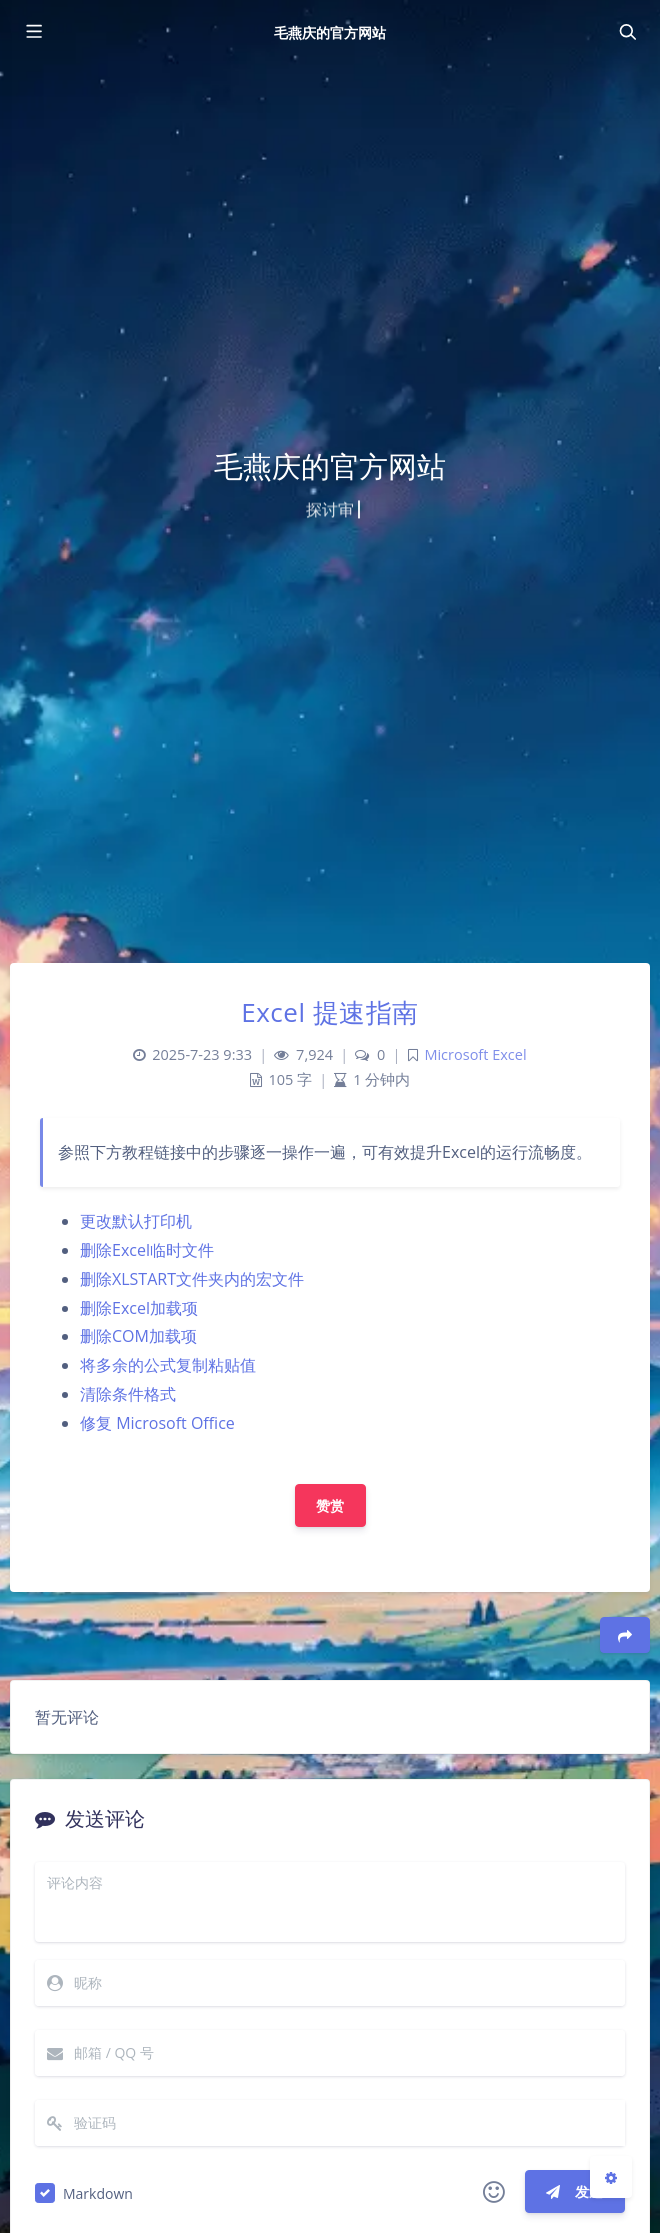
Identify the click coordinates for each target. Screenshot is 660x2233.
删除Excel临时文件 (147, 1250)
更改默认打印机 (136, 1221)
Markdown (98, 2193)
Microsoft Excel (475, 1054)
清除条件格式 (128, 1394)
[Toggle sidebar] (33, 32)
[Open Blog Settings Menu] (611, 2177)
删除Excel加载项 (139, 1308)
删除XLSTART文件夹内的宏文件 (192, 1279)
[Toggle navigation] (627, 32)
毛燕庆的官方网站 (330, 32)
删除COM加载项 (138, 1336)
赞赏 (330, 1505)
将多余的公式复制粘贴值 (168, 1365)
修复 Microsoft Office (157, 1423)
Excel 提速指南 (329, 1012)
